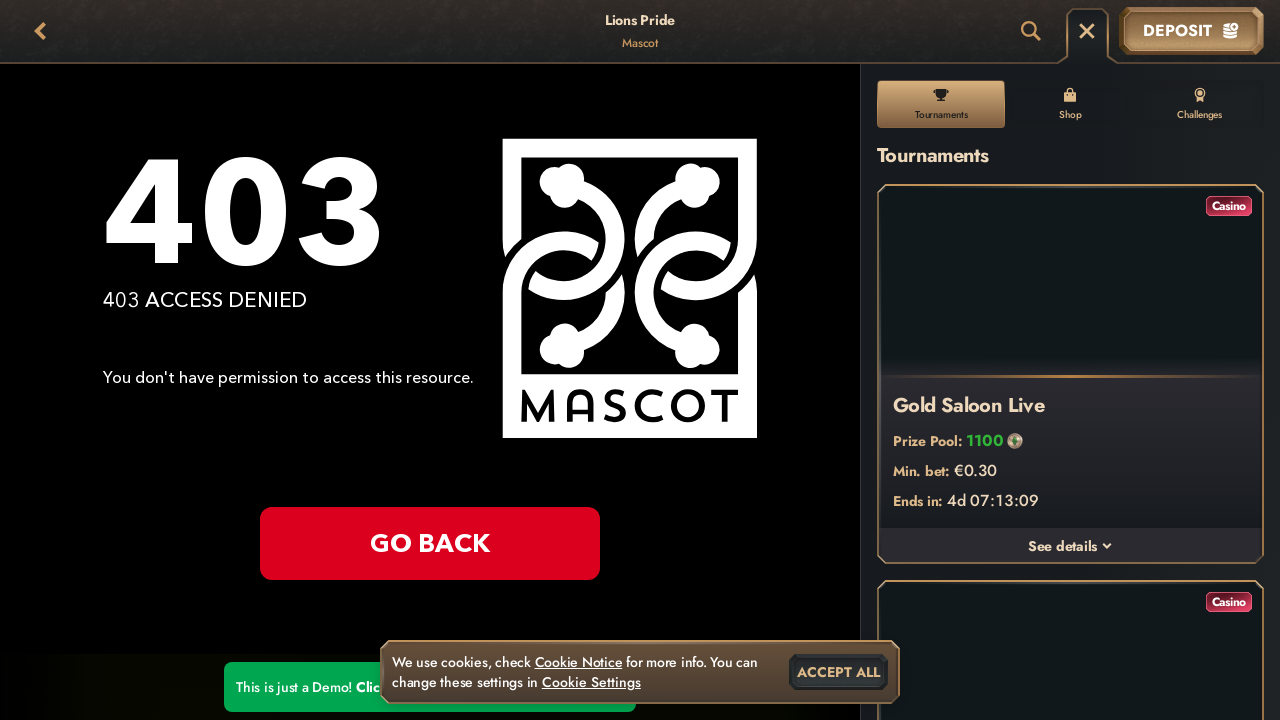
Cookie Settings (591, 682)
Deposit (1191, 31)
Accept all (838, 672)
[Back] (40, 31)
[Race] (1087, 31)
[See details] (1107, 546)
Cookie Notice (579, 662)
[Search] (1031, 31)
